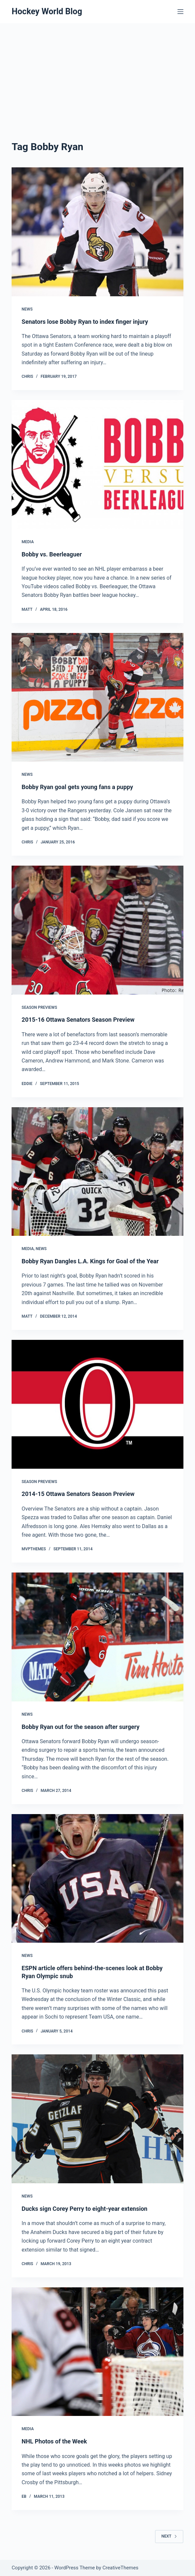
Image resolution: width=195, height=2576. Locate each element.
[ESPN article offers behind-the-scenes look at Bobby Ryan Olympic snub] (97, 1878)
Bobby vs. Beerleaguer (52, 554)
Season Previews (39, 1007)
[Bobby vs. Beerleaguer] (97, 464)
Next (169, 2536)
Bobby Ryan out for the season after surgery (80, 1726)
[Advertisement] (97, 73)
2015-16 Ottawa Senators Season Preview (78, 1019)
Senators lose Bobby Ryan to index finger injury (85, 321)
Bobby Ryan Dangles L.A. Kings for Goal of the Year (90, 1261)
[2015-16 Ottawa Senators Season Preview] (97, 930)
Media (28, 542)
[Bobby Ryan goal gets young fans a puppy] (97, 697)
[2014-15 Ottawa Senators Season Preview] (97, 1404)
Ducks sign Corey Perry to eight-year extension (84, 2208)
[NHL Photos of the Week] (97, 2351)
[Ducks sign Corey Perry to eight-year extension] (97, 2118)
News (27, 309)
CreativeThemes (120, 2568)
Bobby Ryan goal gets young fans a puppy (77, 786)
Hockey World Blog (47, 11)
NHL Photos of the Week (54, 2441)
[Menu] (180, 12)
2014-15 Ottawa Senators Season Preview (78, 1493)
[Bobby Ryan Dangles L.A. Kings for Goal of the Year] (97, 1171)
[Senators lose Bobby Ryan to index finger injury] (97, 231)
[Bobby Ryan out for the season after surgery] (97, 1637)
